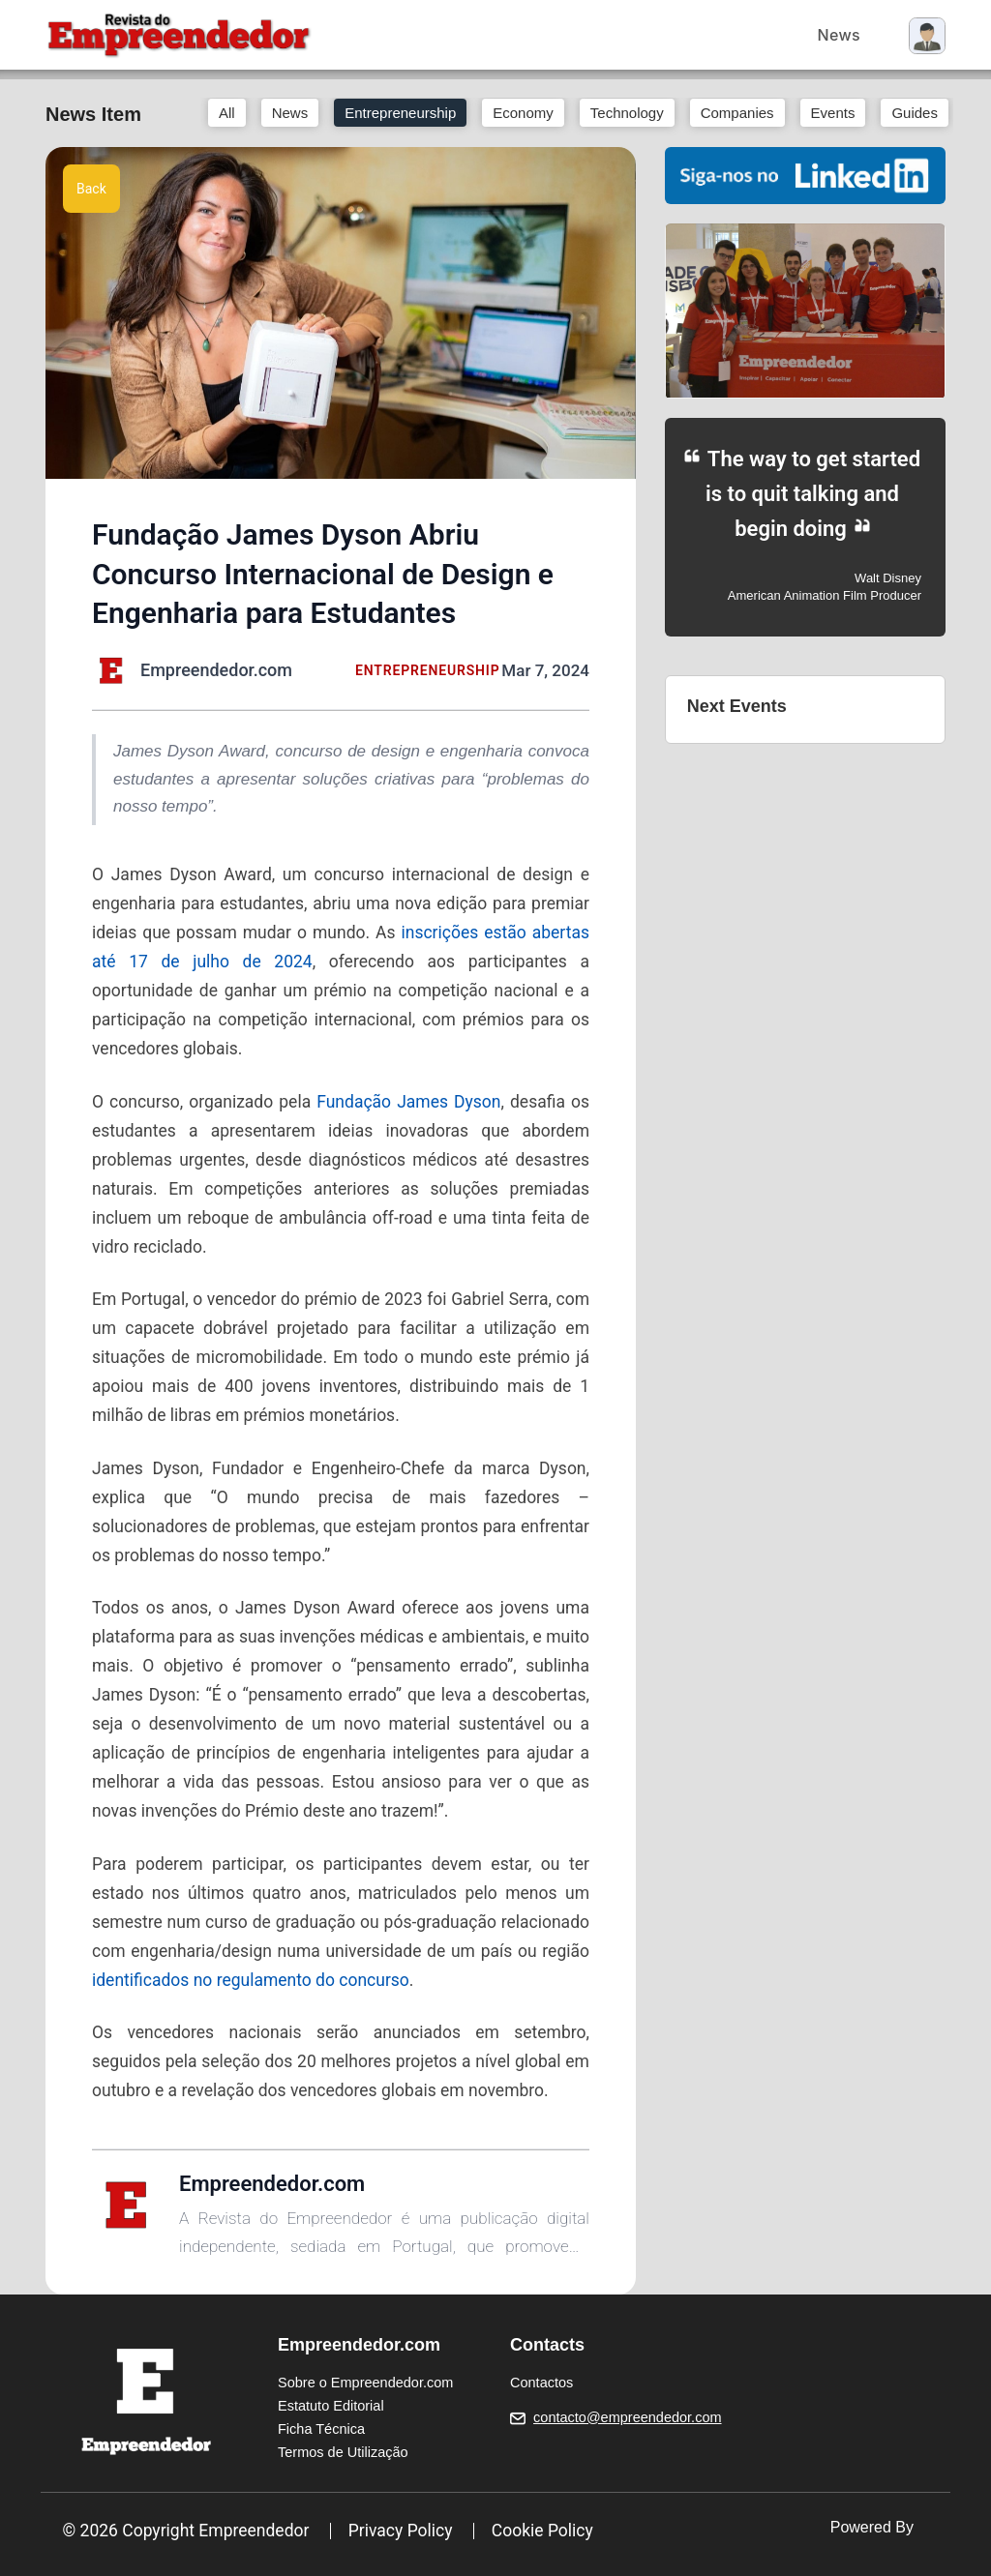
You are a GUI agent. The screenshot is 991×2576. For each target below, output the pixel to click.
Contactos (541, 2382)
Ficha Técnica (321, 2429)
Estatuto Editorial (331, 2405)
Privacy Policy (400, 2530)
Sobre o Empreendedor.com (365, 2382)
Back (91, 188)
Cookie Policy (542, 2530)
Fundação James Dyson (408, 1101)
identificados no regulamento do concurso (250, 1980)
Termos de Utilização (343, 2452)
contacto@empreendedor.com (627, 2417)
